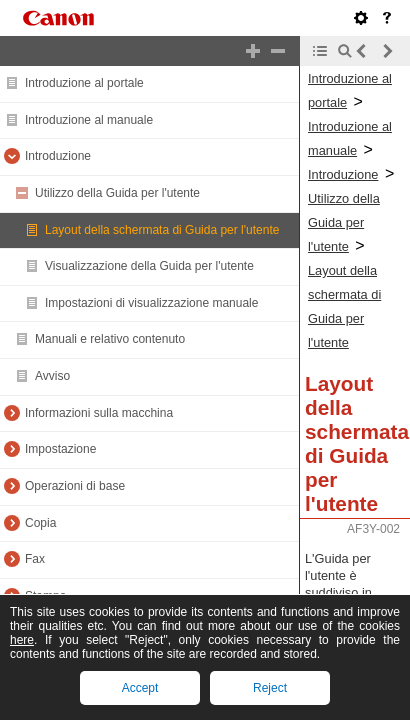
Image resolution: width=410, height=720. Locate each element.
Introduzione (58, 156)
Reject (270, 688)
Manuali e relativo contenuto (110, 339)
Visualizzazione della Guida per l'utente (149, 266)
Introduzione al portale (84, 83)
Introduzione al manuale (89, 120)
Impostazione (60, 449)
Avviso (52, 376)
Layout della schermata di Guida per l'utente (162, 230)
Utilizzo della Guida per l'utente (117, 193)
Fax (35, 559)
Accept (140, 688)
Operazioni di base (75, 486)
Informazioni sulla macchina (99, 413)
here (22, 640)
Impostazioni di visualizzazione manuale (151, 303)
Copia (40, 523)
